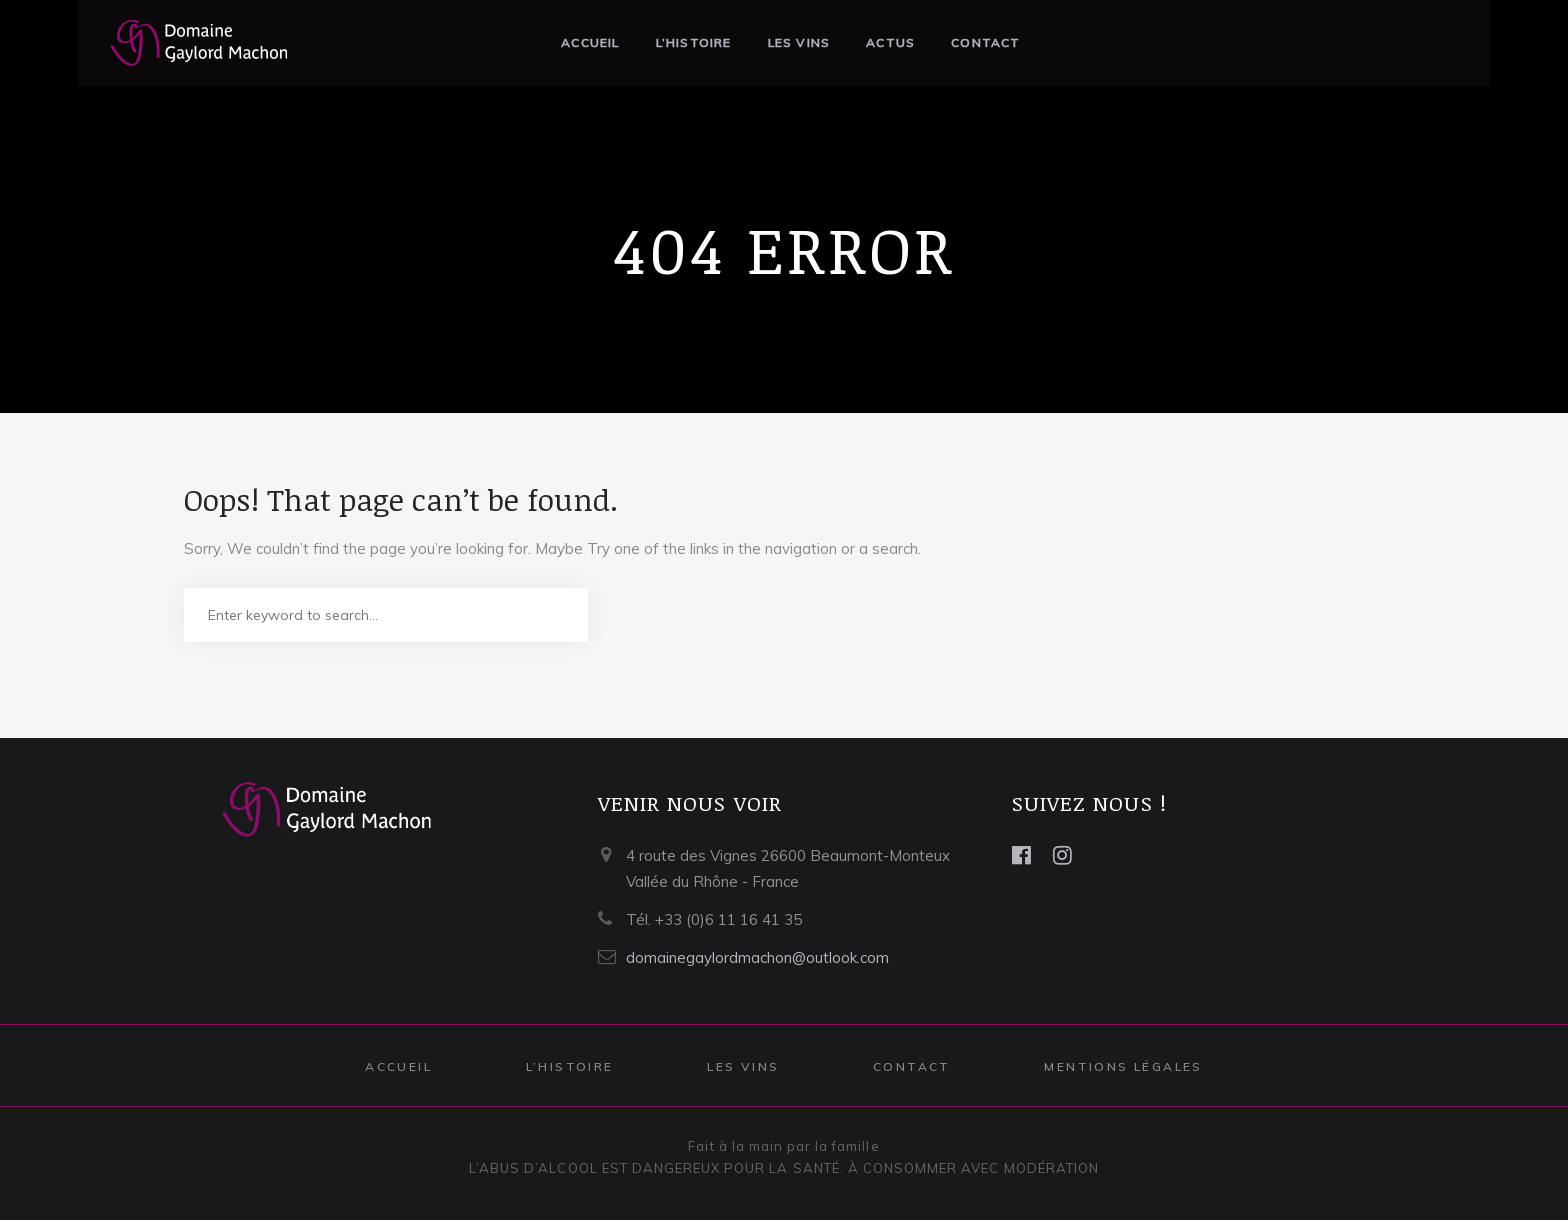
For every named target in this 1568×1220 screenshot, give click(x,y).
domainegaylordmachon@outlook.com (757, 957)
